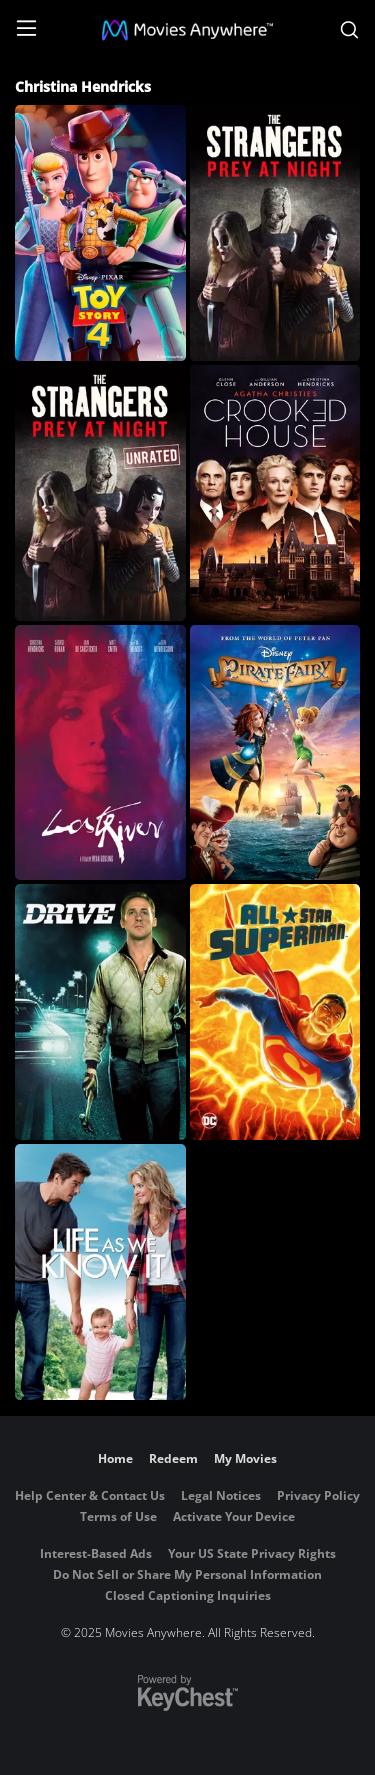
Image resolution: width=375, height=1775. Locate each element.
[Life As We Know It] (100, 1272)
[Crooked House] (275, 493)
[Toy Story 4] (100, 233)
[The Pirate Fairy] (275, 753)
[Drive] (100, 1012)
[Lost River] (100, 753)
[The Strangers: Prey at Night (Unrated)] (100, 493)
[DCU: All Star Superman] (275, 1012)
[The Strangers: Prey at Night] (275, 233)
